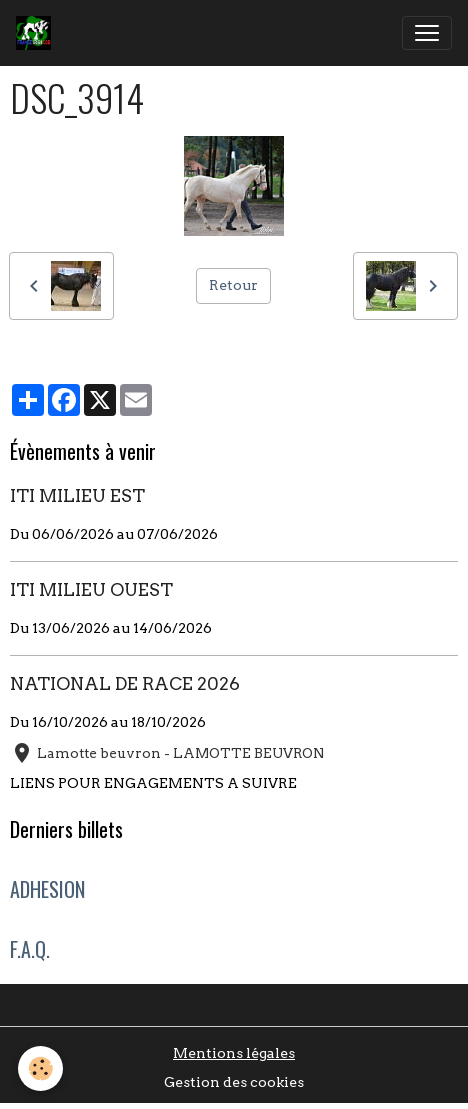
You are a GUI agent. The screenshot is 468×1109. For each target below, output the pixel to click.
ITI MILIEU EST (77, 495)
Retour (233, 285)
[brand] (37, 33)
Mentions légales (234, 1053)
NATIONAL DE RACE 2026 (125, 683)
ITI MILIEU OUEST (91, 589)
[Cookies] (40, 1068)
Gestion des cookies (234, 1082)
